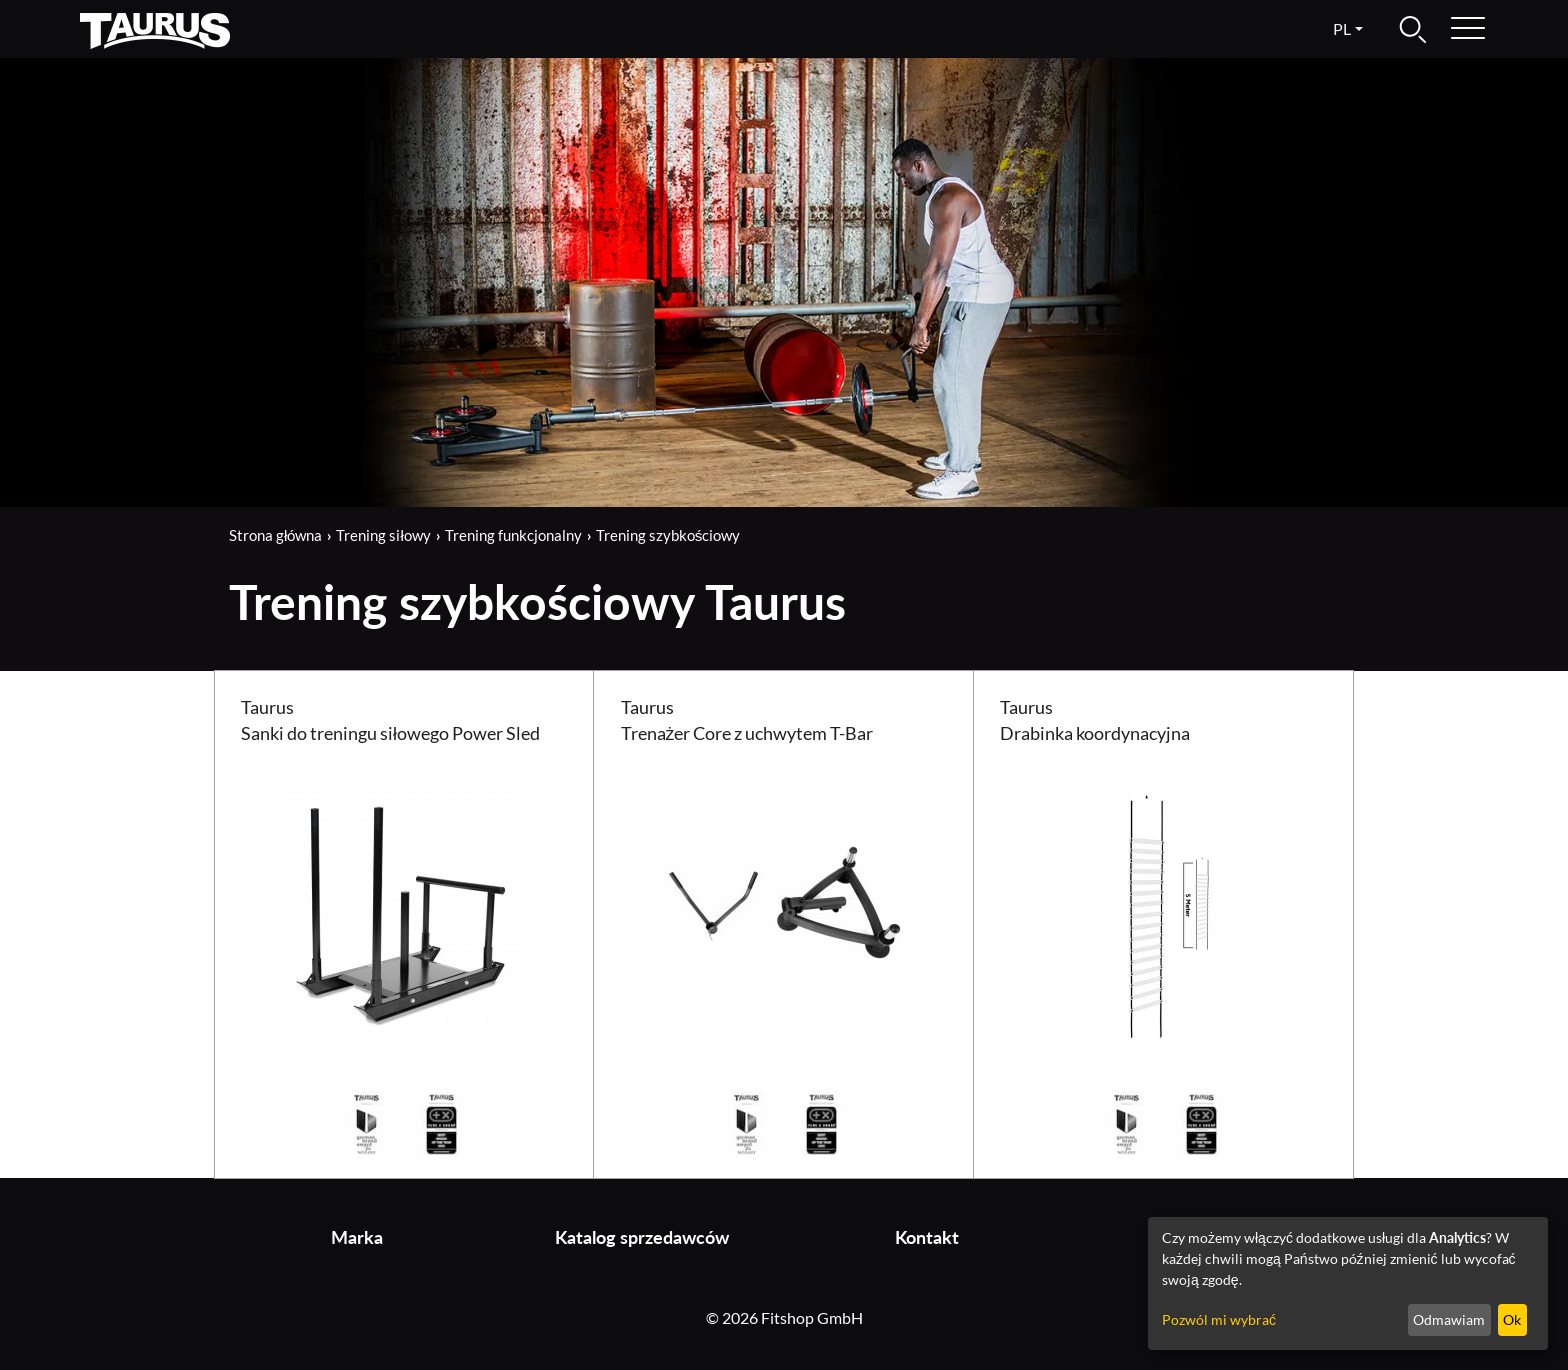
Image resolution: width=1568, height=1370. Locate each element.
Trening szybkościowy (668, 535)
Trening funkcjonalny (513, 535)
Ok (1512, 1319)
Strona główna (275, 535)
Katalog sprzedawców (642, 1237)
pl (1342, 28)
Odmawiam (1449, 1319)
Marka (357, 1237)
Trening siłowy (383, 535)
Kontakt (927, 1237)
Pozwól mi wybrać (1219, 1319)
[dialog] (1348, 1283)
